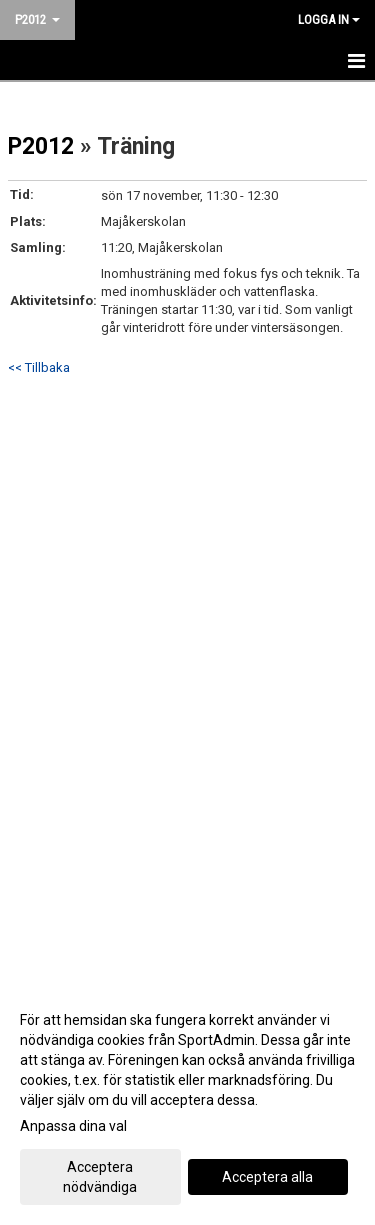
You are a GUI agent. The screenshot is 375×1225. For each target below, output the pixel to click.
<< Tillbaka (39, 367)
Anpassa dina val (73, 1126)
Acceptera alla (267, 1177)
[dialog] (187, 1102)
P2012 (41, 146)
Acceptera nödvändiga (100, 1177)
